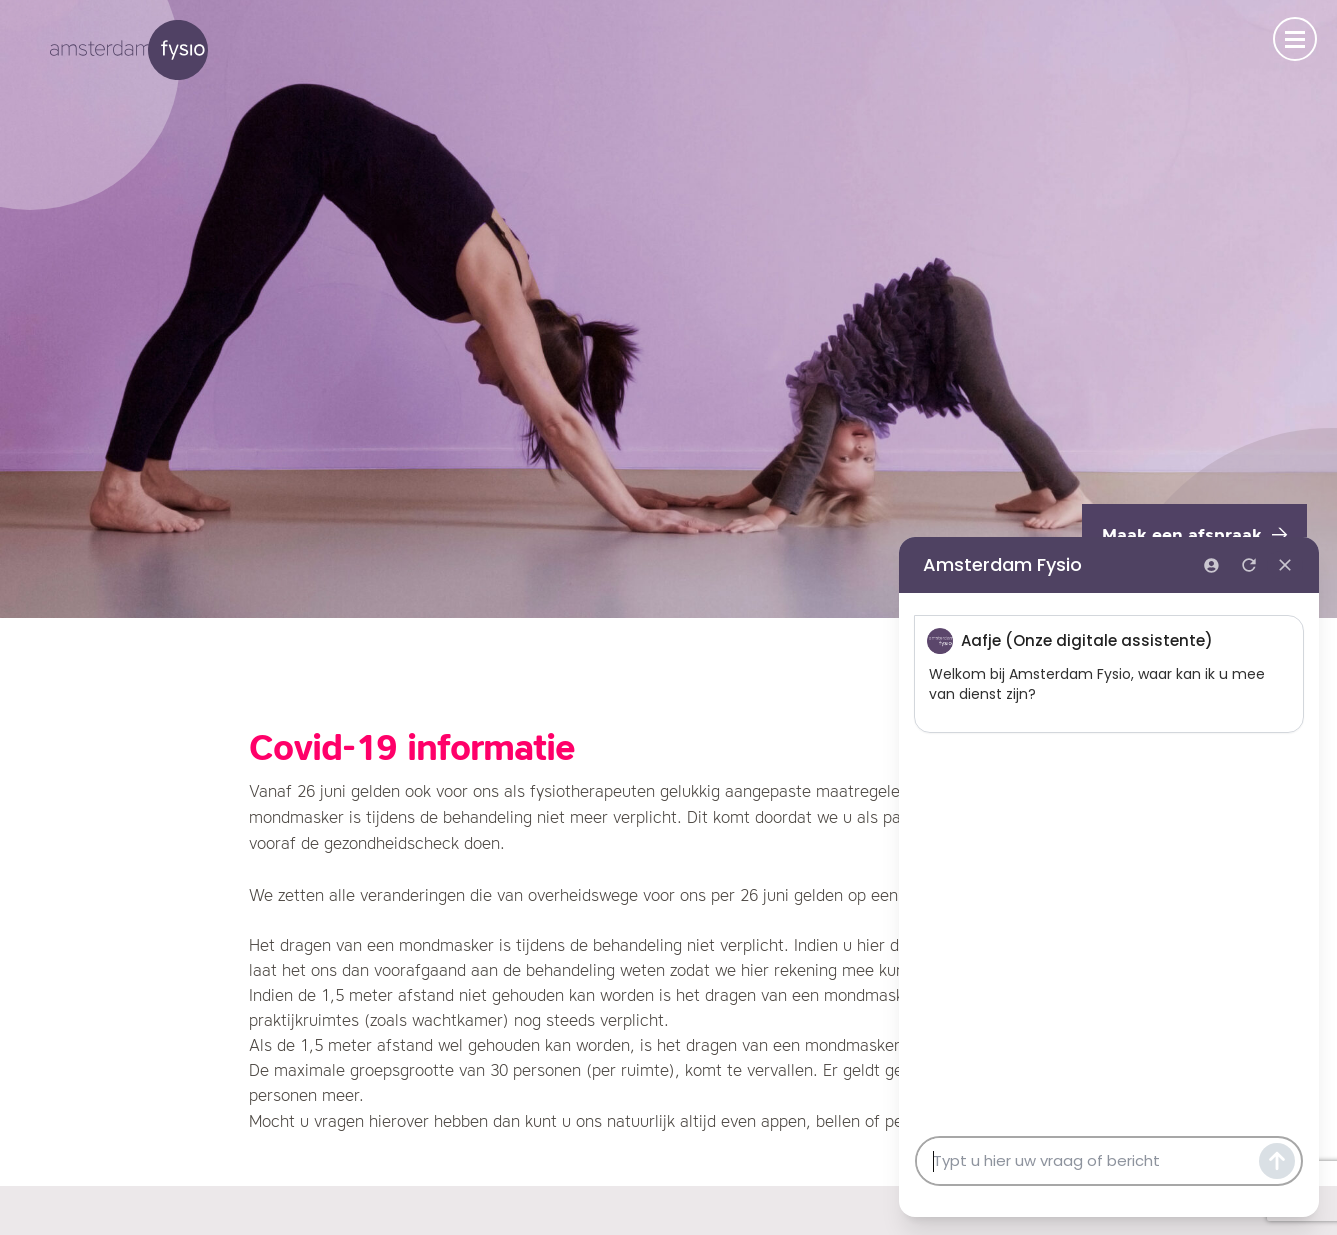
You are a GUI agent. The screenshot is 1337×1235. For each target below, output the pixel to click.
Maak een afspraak (1194, 536)
